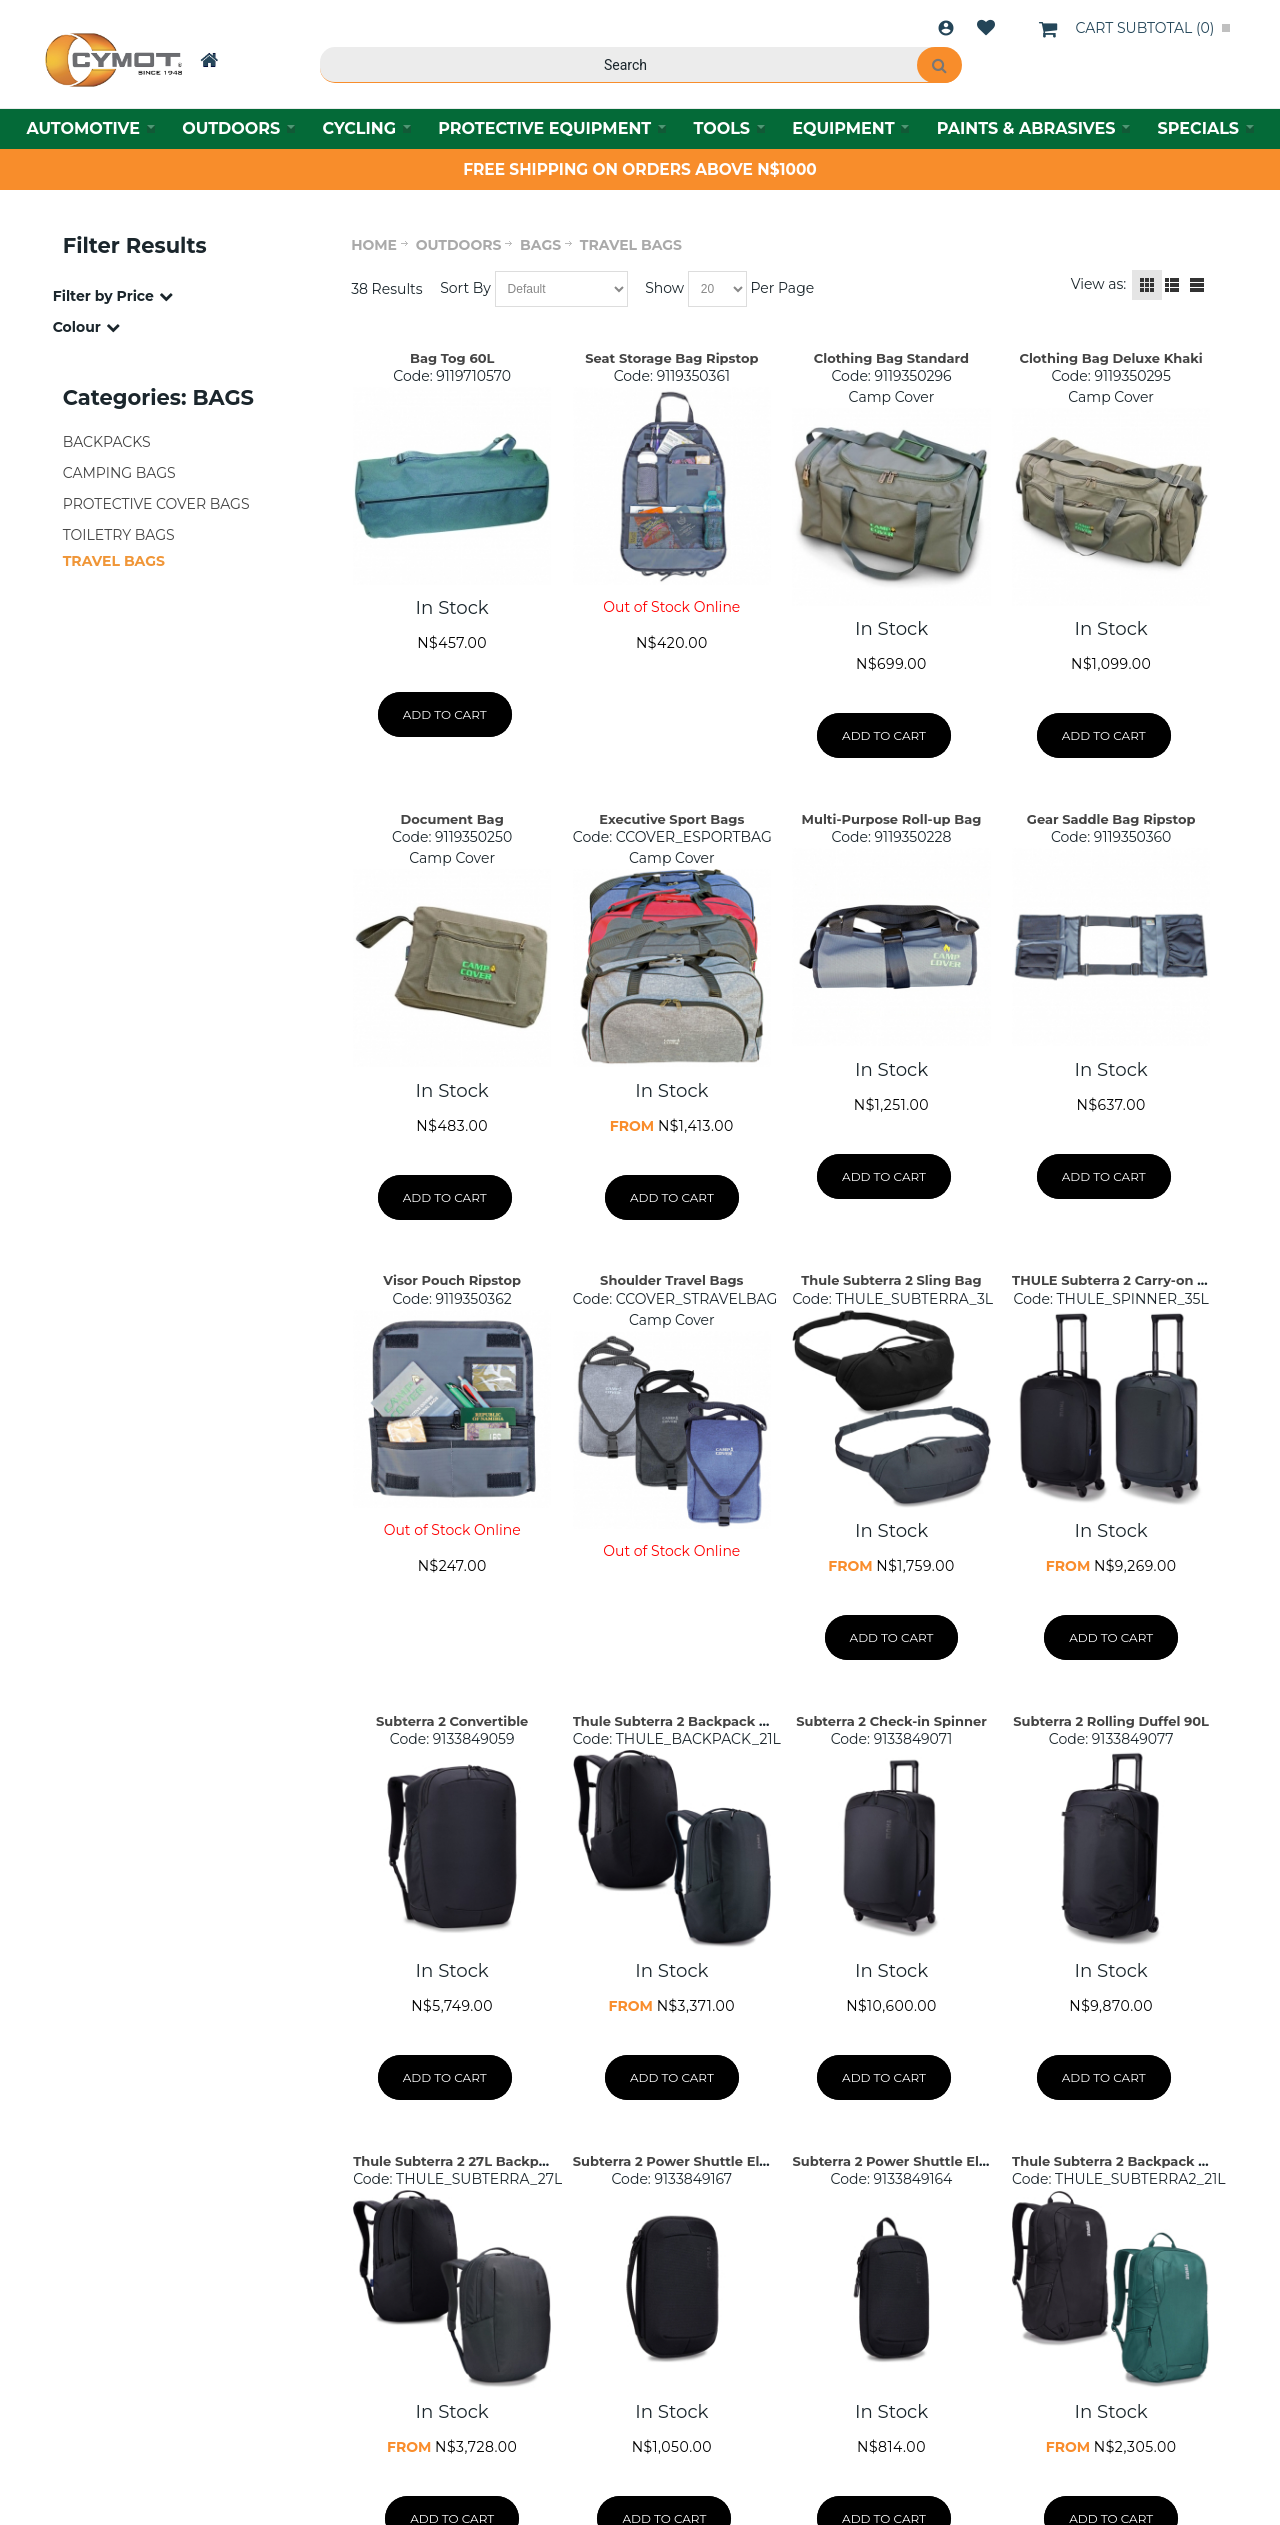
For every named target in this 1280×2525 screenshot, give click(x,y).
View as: (1099, 284)
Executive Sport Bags (671, 819)
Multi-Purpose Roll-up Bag (892, 819)
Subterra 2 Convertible (452, 1721)
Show (664, 288)
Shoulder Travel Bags (671, 1280)
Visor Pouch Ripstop (452, 1280)
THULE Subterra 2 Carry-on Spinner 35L (1144, 1280)
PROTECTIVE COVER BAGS (156, 504)
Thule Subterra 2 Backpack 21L (676, 1721)
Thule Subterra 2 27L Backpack (458, 2161)
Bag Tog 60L (452, 358)
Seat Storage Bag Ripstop (671, 358)
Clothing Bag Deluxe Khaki (1111, 358)
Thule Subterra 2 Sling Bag (891, 1280)
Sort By (465, 288)
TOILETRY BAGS (119, 535)
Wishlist (986, 28)
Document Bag (452, 819)
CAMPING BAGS (119, 473)
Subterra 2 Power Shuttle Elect (677, 2161)
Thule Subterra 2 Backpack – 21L (1120, 2161)
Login (946, 28)
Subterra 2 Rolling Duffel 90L (1111, 1721)
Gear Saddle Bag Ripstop (1111, 819)
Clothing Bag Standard (891, 358)
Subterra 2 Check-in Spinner (891, 1721)
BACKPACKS (107, 442)
